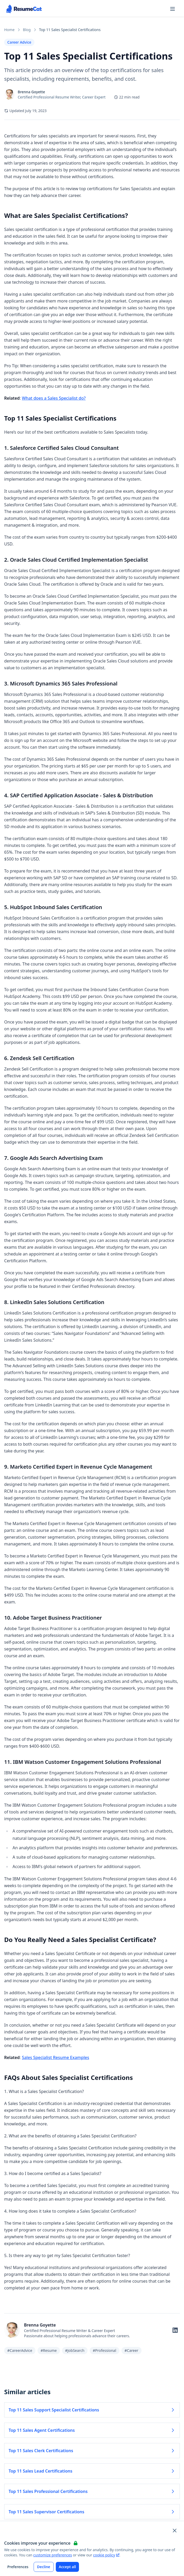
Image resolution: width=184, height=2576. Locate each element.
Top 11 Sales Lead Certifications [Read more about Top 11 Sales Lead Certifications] (92, 2471)
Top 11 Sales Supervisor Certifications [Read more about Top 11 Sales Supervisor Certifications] (92, 2512)
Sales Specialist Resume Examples (55, 2057)
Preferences (17, 2566)
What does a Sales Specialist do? (54, 398)
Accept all (67, 2566)
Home (9, 29)
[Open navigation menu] (172, 9)
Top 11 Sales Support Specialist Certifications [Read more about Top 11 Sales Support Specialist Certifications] (92, 2410)
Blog (27, 29)
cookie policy (106, 2554)
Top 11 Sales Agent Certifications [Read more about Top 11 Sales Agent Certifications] (92, 2430)
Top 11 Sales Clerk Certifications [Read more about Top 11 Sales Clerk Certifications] (92, 2450)
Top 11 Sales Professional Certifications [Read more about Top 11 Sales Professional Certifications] (92, 2491)
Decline (43, 2566)
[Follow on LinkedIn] (175, 2330)
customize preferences (52, 2554)
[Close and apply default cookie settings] (174, 2530)
